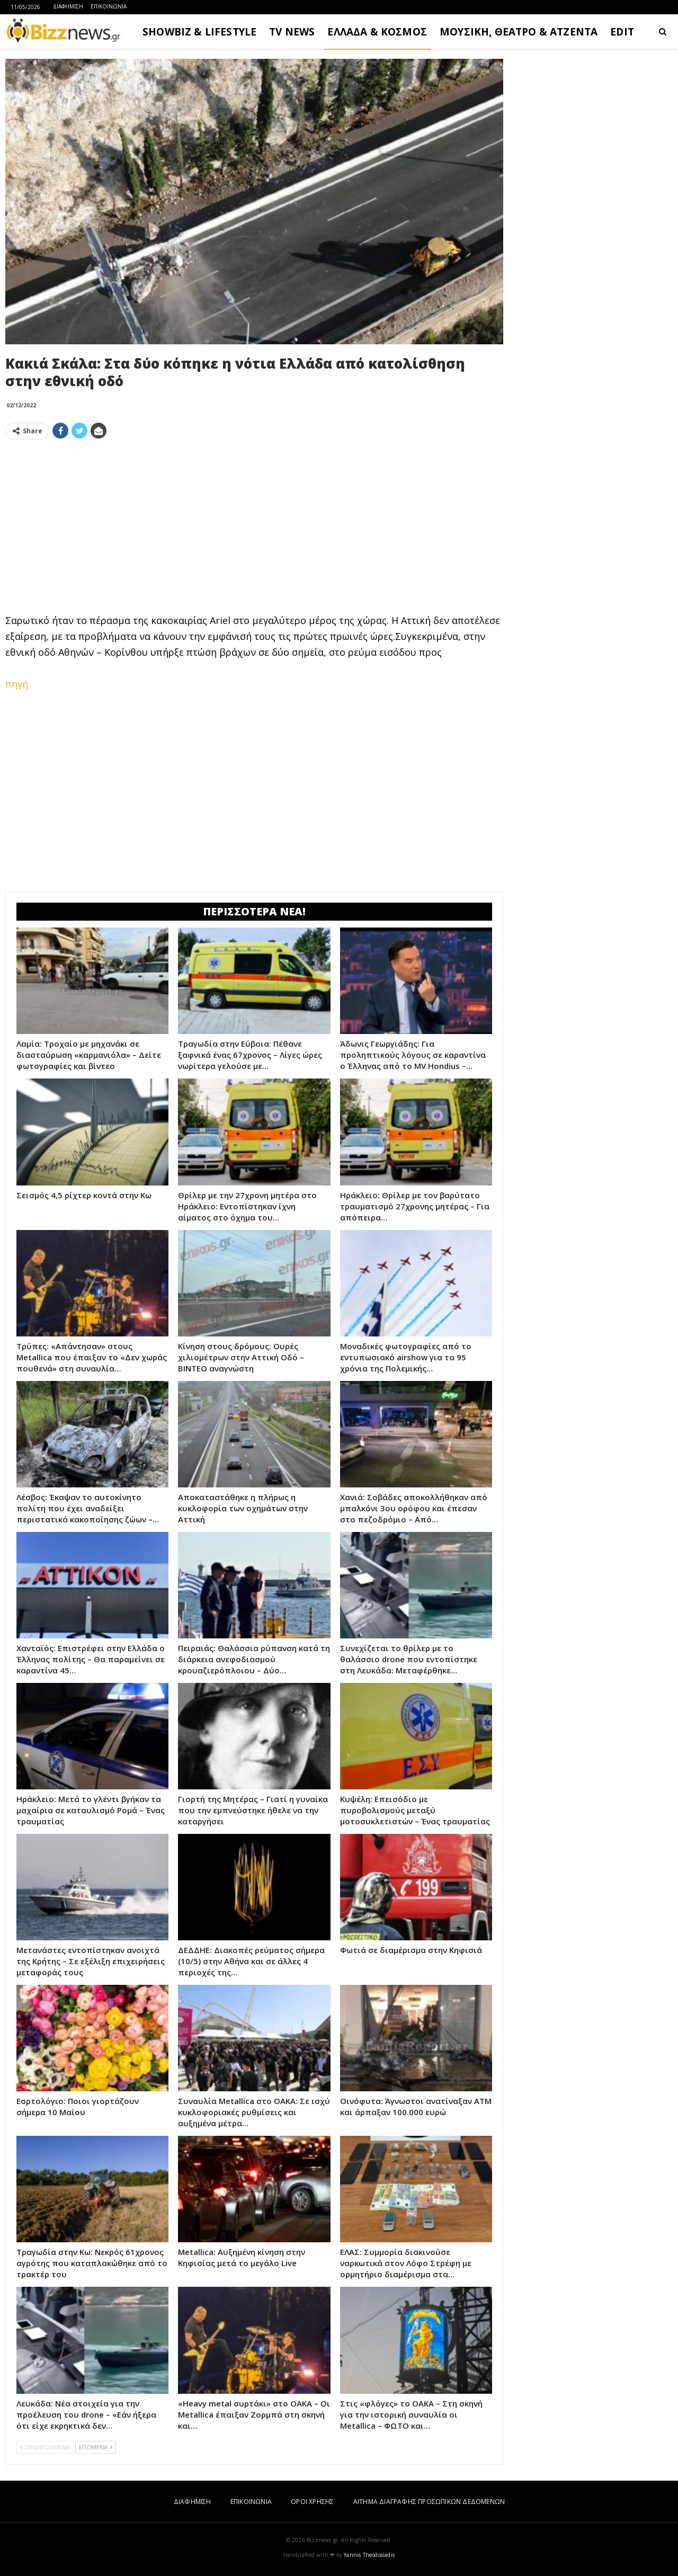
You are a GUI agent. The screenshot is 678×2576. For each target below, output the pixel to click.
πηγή (16, 684)
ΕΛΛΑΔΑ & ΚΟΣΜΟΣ (377, 32)
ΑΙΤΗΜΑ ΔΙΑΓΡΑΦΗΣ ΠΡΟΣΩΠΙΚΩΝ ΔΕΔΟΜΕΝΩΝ (429, 2501)
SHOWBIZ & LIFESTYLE (199, 32)
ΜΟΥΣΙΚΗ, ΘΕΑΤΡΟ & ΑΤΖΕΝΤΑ (518, 32)
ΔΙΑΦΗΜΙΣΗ (68, 6)
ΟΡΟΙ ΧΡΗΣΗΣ (312, 2501)
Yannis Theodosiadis (369, 2555)
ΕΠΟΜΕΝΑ (95, 2447)
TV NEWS (292, 32)
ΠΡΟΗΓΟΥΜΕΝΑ (45, 2447)
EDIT (622, 32)
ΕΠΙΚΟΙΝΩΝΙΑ (109, 6)
